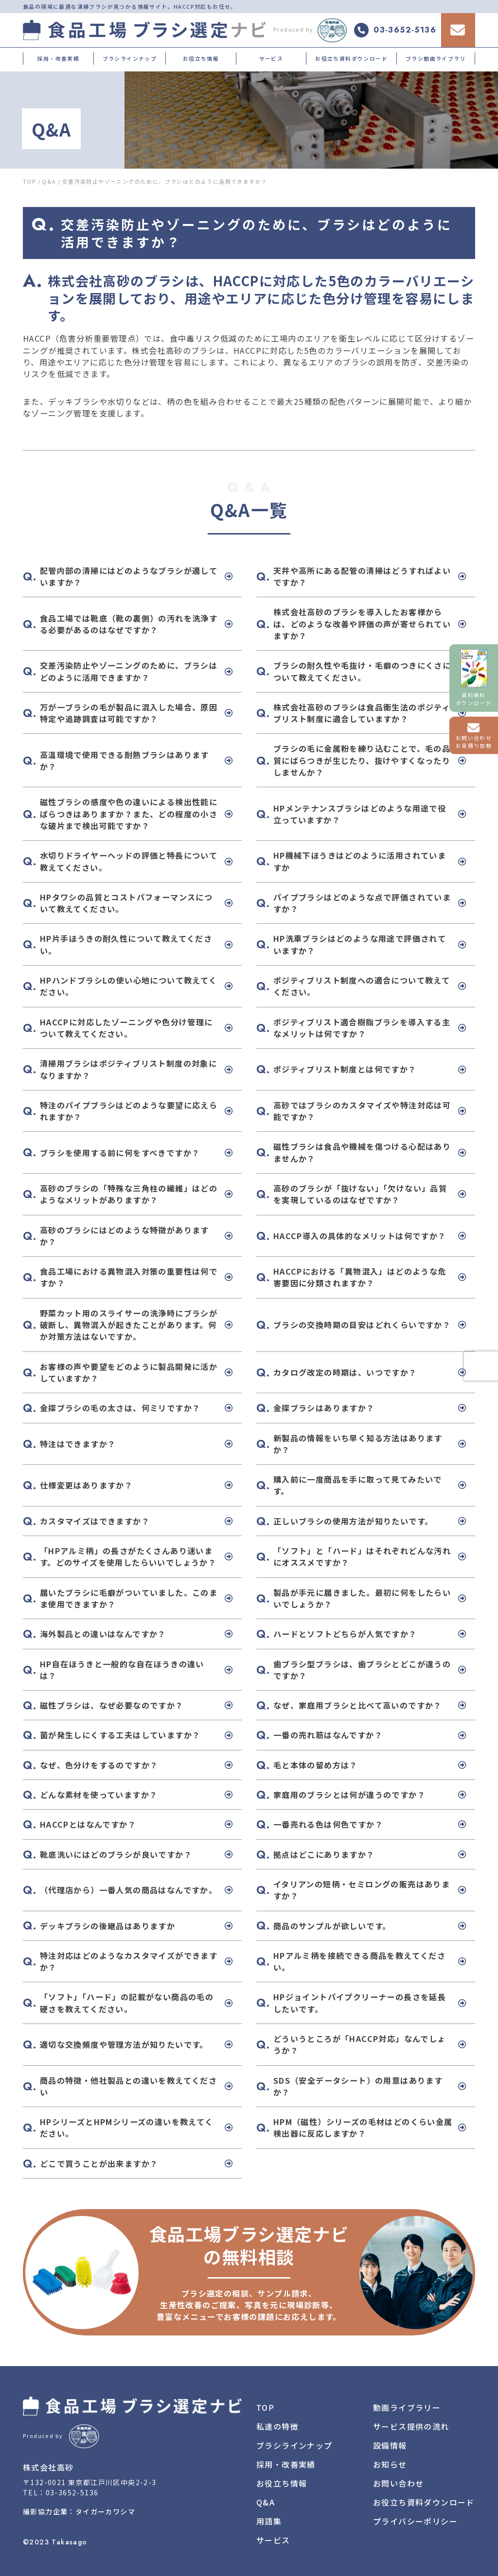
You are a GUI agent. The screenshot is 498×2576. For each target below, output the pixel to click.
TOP (265, 2407)
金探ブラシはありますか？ (324, 1408)
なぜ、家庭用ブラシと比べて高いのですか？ (357, 1705)
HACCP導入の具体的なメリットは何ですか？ (359, 1236)
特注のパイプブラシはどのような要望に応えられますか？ (128, 1111)
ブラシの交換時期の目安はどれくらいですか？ (362, 1325)
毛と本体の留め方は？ (315, 1765)
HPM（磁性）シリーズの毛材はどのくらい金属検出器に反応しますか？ (363, 2127)
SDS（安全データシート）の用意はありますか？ (358, 2086)
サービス (271, 58)
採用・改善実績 (58, 58)
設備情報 (390, 2445)
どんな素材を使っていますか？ (99, 1794)
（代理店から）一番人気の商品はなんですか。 (128, 1890)
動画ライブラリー (407, 2407)
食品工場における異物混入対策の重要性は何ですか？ (128, 1277)
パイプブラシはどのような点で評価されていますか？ (362, 903)
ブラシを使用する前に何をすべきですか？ (120, 1152)
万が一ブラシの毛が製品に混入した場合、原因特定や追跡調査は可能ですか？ (128, 713)
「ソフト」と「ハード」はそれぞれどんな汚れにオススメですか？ (362, 1556)
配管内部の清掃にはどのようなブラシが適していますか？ (128, 576)
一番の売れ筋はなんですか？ (328, 1735)
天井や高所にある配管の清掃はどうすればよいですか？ (362, 576)
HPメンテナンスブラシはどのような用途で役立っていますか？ (359, 814)
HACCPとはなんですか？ (88, 1824)
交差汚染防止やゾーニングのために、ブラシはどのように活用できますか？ (128, 671)
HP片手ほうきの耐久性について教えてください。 (126, 944)
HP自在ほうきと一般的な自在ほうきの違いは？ (122, 1669)
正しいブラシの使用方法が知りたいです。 (353, 1521)
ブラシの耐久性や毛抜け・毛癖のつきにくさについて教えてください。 (362, 671)
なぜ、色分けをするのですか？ (99, 1765)
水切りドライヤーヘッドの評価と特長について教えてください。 (128, 861)
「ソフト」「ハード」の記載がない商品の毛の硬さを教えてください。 (126, 2002)
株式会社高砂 (48, 2467)
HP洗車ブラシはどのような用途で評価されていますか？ (359, 944)
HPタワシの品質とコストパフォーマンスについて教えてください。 (126, 903)
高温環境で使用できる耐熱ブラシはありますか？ (124, 760)
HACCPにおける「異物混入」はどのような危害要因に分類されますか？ (359, 1277)
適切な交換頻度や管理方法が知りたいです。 (124, 2044)
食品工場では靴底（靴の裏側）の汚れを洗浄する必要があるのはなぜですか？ (128, 624)
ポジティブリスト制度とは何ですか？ (345, 1069)
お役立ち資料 (424, 2502)
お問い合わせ (398, 2483)
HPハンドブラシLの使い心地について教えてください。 (128, 986)
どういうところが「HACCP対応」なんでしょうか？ (359, 2044)
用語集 (269, 2521)
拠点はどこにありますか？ (324, 1854)
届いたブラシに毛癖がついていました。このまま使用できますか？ (128, 1598)
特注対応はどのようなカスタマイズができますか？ (128, 1961)
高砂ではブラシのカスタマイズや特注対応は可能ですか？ (362, 1111)
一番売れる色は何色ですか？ (328, 1824)
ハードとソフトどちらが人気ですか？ (345, 1634)
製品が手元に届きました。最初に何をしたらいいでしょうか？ (362, 1598)
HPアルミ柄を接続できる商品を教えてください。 (359, 1961)
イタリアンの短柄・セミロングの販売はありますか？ (361, 1890)
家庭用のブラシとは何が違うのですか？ (349, 1794)
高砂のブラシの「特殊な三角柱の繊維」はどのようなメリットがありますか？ (128, 1194)
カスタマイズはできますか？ (95, 1521)
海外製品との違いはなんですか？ (103, 1634)
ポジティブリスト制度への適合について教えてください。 (361, 986)
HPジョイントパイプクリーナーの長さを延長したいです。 (359, 2002)
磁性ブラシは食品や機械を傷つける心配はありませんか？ (362, 1152)
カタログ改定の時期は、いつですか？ (345, 1372)
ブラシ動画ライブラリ (436, 58)
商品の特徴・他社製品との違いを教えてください (128, 2086)
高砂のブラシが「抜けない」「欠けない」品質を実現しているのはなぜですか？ (360, 1194)
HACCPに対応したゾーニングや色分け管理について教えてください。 (126, 1027)
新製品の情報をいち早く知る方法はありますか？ (358, 1443)
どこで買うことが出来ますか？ (99, 2163)
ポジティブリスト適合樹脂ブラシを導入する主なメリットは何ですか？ (361, 1027)
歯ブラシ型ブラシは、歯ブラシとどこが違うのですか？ (362, 1669)
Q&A (265, 2502)
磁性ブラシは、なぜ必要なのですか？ (112, 1705)
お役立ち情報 (201, 58)
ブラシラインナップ (130, 58)
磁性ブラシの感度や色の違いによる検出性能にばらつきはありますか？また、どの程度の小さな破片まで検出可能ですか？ (128, 813)
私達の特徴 (277, 2426)
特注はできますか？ (78, 1444)
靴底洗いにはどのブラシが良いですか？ (116, 1854)
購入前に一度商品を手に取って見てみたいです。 (357, 1485)
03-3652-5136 (72, 2492)
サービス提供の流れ (411, 2426)
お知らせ (390, 2464)
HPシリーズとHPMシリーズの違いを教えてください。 (126, 2127)
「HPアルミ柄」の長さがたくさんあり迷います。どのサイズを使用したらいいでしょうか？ (128, 1556)
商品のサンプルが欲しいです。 (332, 1926)
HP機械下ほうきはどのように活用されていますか (359, 861)
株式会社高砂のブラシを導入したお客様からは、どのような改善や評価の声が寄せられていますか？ (362, 623)
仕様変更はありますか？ (86, 1485)
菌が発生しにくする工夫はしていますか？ (120, 1735)
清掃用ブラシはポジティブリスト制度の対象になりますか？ (128, 1069)
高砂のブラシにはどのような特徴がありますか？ (124, 1235)
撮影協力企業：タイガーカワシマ (79, 2511)
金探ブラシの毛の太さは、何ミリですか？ (120, 1408)
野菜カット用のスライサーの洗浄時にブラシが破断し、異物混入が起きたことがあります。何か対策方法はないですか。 (128, 1325)
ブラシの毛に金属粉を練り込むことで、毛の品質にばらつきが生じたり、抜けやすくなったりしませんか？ (361, 760)
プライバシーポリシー (415, 2521)
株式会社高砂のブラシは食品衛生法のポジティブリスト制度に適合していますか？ (361, 713)
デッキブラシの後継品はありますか (107, 1926)
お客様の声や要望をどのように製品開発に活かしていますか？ (128, 1372)
